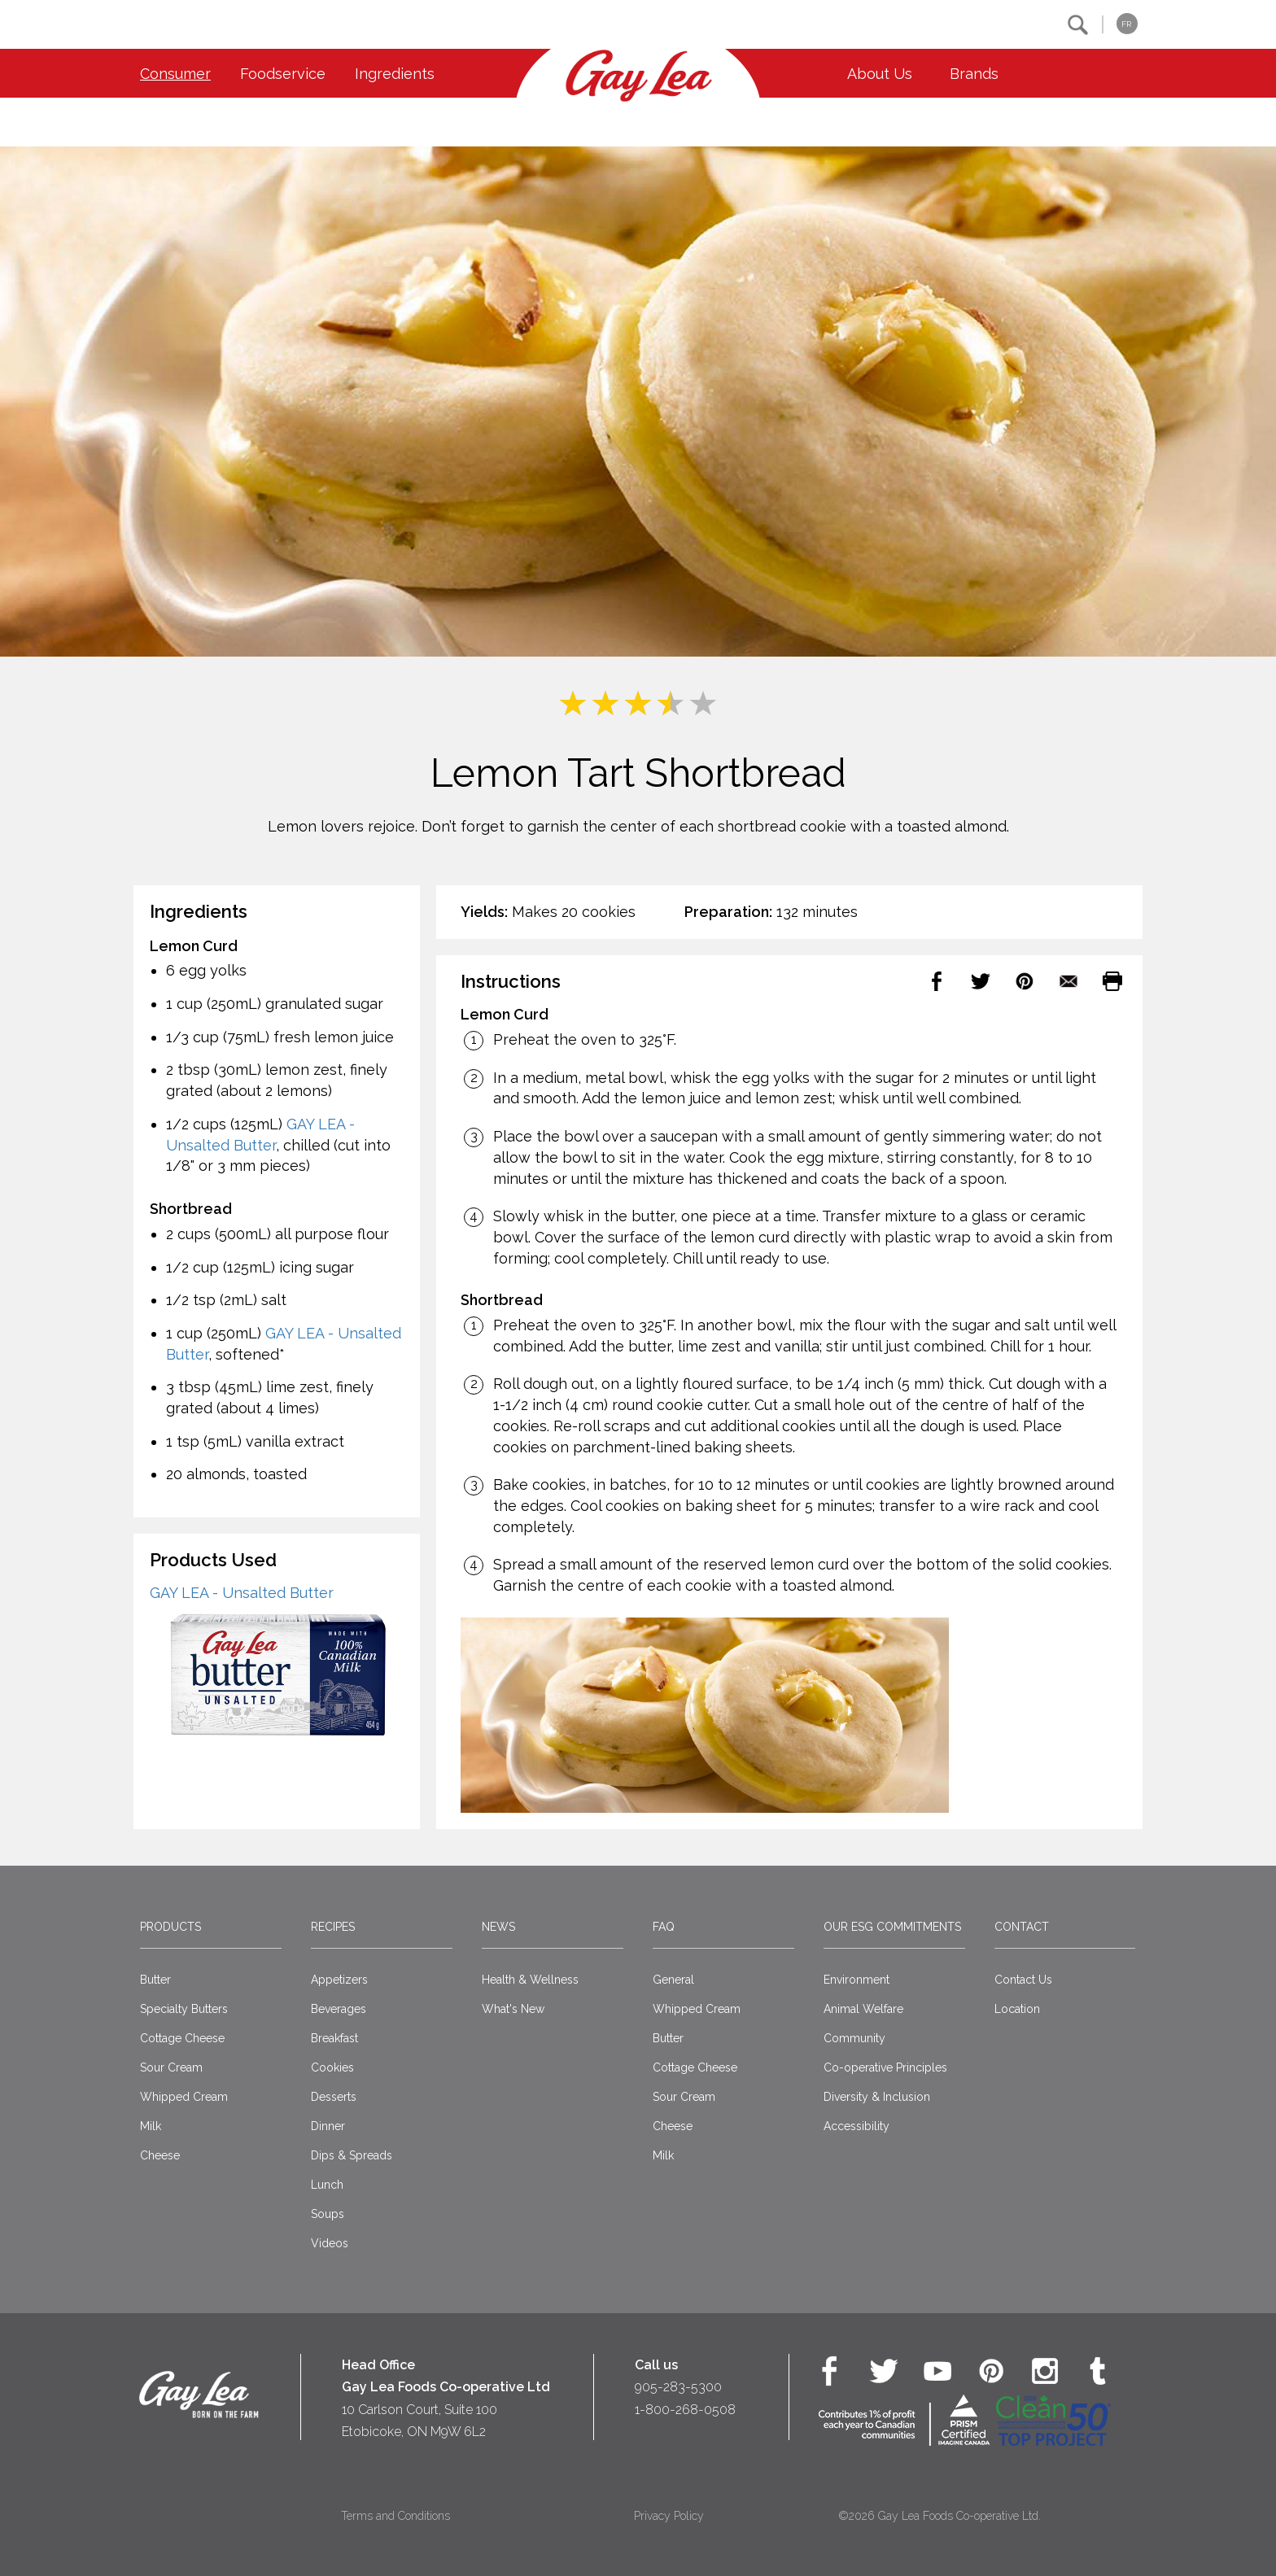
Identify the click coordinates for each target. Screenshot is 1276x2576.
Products (170, 1926)
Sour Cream (171, 2067)
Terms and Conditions (395, 2515)
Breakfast (334, 2038)
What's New (513, 2008)
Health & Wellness (530, 1979)
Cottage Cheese (182, 2038)
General (673, 1979)
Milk (150, 2126)
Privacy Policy (669, 2515)
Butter (155, 1979)
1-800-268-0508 (685, 2409)
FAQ (664, 1926)
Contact (1021, 1926)
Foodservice (283, 73)
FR (1126, 24)
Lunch (327, 2184)
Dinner (328, 2126)
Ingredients (395, 73)
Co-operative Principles (885, 2067)
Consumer (175, 73)
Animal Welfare (863, 2008)
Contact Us (1023, 1979)
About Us (879, 73)
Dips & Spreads (351, 2155)
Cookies (332, 2067)
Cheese (160, 2155)
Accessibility (856, 2126)
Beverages (338, 2008)
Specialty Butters (184, 2008)
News (498, 1926)
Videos (329, 2243)
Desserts (333, 2096)
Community (854, 2038)
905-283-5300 (678, 2387)
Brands (974, 73)
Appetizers (339, 1979)
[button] (1078, 25)
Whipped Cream (184, 2096)
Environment (856, 1979)
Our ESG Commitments (892, 1926)
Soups (327, 2213)
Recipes (333, 1926)
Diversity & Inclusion (877, 2096)
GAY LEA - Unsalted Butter (242, 1592)
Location (1017, 2008)
